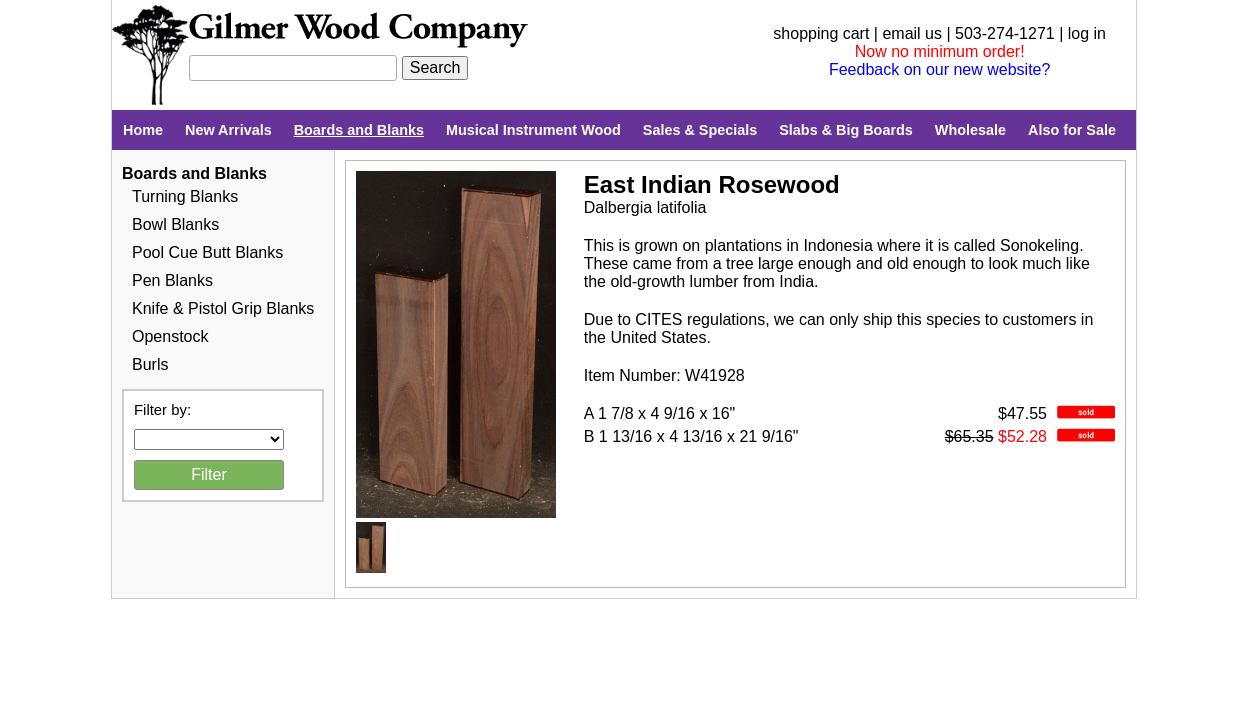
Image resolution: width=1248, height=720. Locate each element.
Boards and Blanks (359, 130)
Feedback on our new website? (939, 69)
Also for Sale (1072, 130)
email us (912, 33)
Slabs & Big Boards (846, 130)
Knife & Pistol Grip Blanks (223, 308)
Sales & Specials (700, 130)
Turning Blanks (185, 196)
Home (143, 130)
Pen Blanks (172, 280)
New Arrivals (228, 130)
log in (1087, 33)
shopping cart (821, 33)
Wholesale (970, 130)
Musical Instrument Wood (533, 130)
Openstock (170, 336)
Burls (150, 364)
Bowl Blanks (175, 224)
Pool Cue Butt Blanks (207, 252)
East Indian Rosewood (712, 184)
